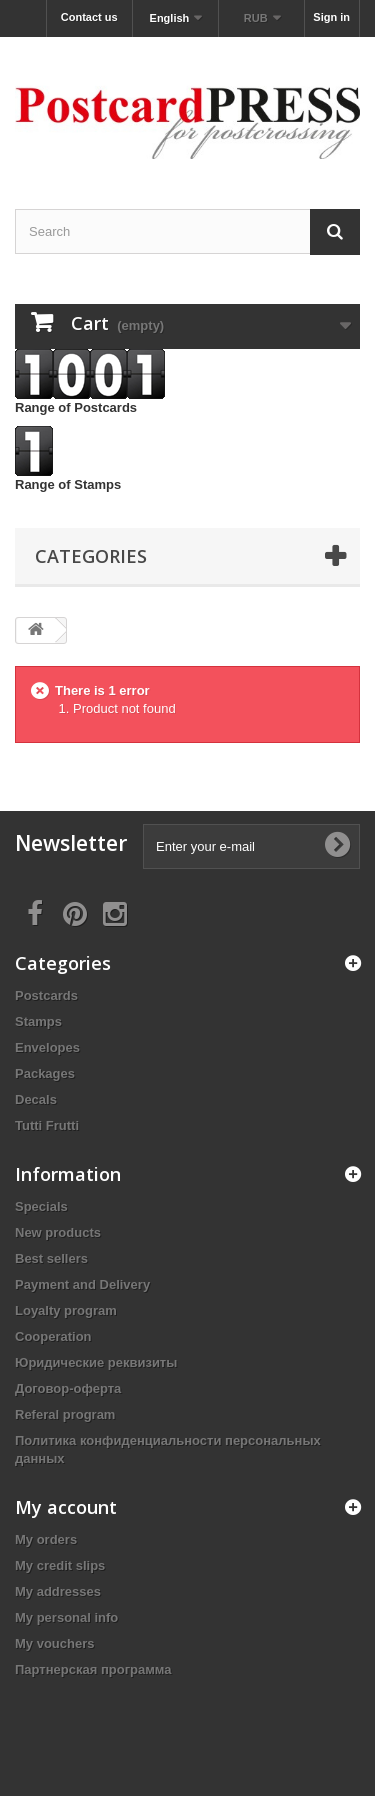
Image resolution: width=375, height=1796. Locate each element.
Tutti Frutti (47, 1125)
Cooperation (53, 1336)
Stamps (38, 1021)
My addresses (58, 1591)
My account (66, 1507)
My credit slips (60, 1565)
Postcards (46, 995)
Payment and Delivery (82, 1284)
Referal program (65, 1414)
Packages (45, 1073)
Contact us (89, 17)
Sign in (331, 17)
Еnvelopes (47, 1047)
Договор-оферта (68, 1388)
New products (58, 1232)
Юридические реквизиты (96, 1362)
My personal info (66, 1617)
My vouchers (54, 1643)
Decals (36, 1099)
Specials (41, 1206)
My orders (46, 1539)
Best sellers (51, 1258)
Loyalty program (66, 1310)
